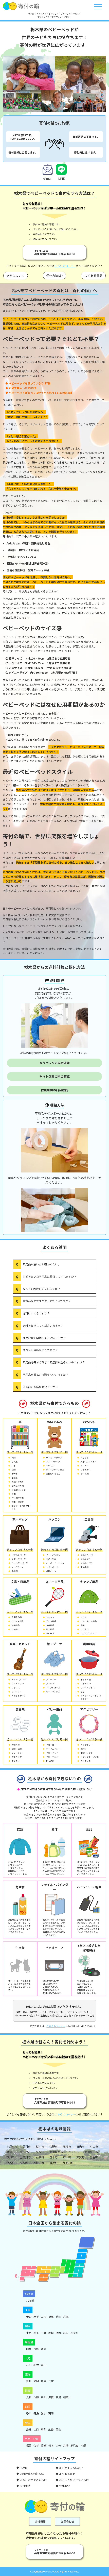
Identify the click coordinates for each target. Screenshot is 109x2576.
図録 (14, 1469)
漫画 (14, 1493)
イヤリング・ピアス (90, 1756)
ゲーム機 (85, 1473)
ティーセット (18, 1752)
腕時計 (84, 1748)
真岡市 (10, 2152)
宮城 (65, 2317)
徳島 (36, 2413)
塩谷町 (24, 2163)
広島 (51, 2429)
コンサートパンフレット (21, 1507)
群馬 (65, 2333)
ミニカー (85, 1465)
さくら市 (73, 2152)
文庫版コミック (19, 1489)
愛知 (28, 2381)
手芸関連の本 (18, 1497)
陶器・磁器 (17, 1748)
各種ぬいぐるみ (53, 1473)
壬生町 (94, 2157)
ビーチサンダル (53, 1691)
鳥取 (43, 2429)
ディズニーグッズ (54, 1457)
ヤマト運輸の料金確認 (54, 1076)
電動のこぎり (87, 1563)
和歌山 (67, 2397)
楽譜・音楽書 (18, 1481)
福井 (36, 2365)
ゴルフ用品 (51, 1621)
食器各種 (16, 1744)
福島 (51, 2317)
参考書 (15, 1473)
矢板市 (40, 2152)
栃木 (58, 2333)
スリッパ (50, 1683)
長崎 (43, 2445)
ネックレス (86, 1760)
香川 (28, 2413)
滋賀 (51, 2397)
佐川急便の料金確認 (54, 1090)
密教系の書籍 (18, 1485)
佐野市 (53, 2146)
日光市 (80, 2146)
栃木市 (40, 2146)
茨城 (51, 2333)
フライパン (86, 1683)
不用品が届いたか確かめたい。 (41, 1264)
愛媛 (43, 2413)
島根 (28, 2429)
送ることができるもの (33, 2480)
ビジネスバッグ (19, 1555)
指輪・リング (87, 1752)
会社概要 (64, 2486)
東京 (28, 2333)
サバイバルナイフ (89, 1633)
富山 (43, 2365)
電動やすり (86, 1559)
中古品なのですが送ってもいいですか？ (47, 1301)
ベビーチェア (52, 1756)
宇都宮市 (11, 2146)
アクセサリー (87, 1744)
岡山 (58, 2429)
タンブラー (17, 1760)
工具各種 (85, 1567)
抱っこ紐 (50, 1760)
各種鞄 (15, 1571)
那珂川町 (68, 2163)
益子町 (40, 2157)
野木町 (10, 2163)
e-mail (47, 172)
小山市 (94, 2146)
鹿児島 (74, 2445)
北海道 (30, 2300)
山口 (36, 2429)
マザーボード (52, 1567)
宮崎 (65, 2445)
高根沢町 (38, 2163)
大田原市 (25, 2152)
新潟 (43, 2349)
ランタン (85, 1629)
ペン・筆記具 (18, 1621)
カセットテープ (19, 1695)
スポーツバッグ (19, 1559)
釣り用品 (50, 1629)
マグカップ (17, 1756)
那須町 (53, 2163)
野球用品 (50, 1625)
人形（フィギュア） (90, 1461)
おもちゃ (85, 1457)
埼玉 (36, 2333)
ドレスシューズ (53, 1687)
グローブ (50, 1633)
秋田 (58, 2317)
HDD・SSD (51, 1559)
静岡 (36, 2381)
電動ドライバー (88, 1555)
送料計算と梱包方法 (32, 2474)
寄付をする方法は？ (71, 2468)
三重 (51, 2381)
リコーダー (17, 1691)
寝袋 (83, 1625)
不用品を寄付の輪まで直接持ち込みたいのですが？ (54, 1362)
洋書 (14, 1465)
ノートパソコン (53, 1555)
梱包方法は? (54, 275)
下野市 (10, 2157)
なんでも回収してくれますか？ (41, 1289)
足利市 (27, 2146)
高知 (51, 2413)
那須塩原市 (56, 2152)
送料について (16, 275)
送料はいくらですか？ (36, 1313)
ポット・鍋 (86, 1679)
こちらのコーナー (65, 266)
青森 (28, 2317)
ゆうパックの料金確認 (54, 1063)
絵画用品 (16, 1625)
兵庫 (36, 2397)
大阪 (28, 2397)
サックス (16, 1687)
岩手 (36, 2317)
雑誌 (14, 1457)
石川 (28, 2365)
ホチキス (16, 1629)
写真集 (15, 1461)
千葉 (43, 2333)
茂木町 (53, 2157)
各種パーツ (51, 1571)
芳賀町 (80, 2157)
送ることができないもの (74, 2480)
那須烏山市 (91, 2152)
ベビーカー (51, 1744)
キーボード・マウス (55, 1563)
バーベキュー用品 (89, 1621)
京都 (43, 2397)
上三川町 (25, 2157)
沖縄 (83, 2445)
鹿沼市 (67, 2146)
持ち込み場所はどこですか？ (40, 1350)
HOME (23, 2468)
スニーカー (51, 1679)
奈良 (58, 2397)
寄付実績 (25, 2486)
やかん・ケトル (88, 1687)
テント (84, 1617)
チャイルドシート (54, 1748)
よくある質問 (93, 275)
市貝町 (67, 2157)
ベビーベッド (52, 1752)
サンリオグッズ (53, 1461)
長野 (36, 2349)
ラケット (50, 1617)
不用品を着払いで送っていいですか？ (45, 1374)
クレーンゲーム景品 (55, 1469)
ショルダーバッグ (20, 1563)
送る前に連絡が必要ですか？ (40, 1387)
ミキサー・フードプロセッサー (91, 1697)
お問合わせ (67, 2521)
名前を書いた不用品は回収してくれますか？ (50, 1276)
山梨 (28, 2349)
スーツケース (18, 1567)
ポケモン (50, 1465)
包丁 (83, 1691)
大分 (58, 2445)
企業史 (15, 1477)
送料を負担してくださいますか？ (43, 1325)
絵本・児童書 (18, 1501)
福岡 (28, 2445)
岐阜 (43, 2381)
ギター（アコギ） (20, 1679)
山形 (43, 2317)
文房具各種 (17, 1617)
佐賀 (36, 2445)
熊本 (51, 2445)
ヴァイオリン (18, 1683)
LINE (61, 172)
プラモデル (86, 1469)
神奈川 (74, 2333)
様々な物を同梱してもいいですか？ (44, 1338)
